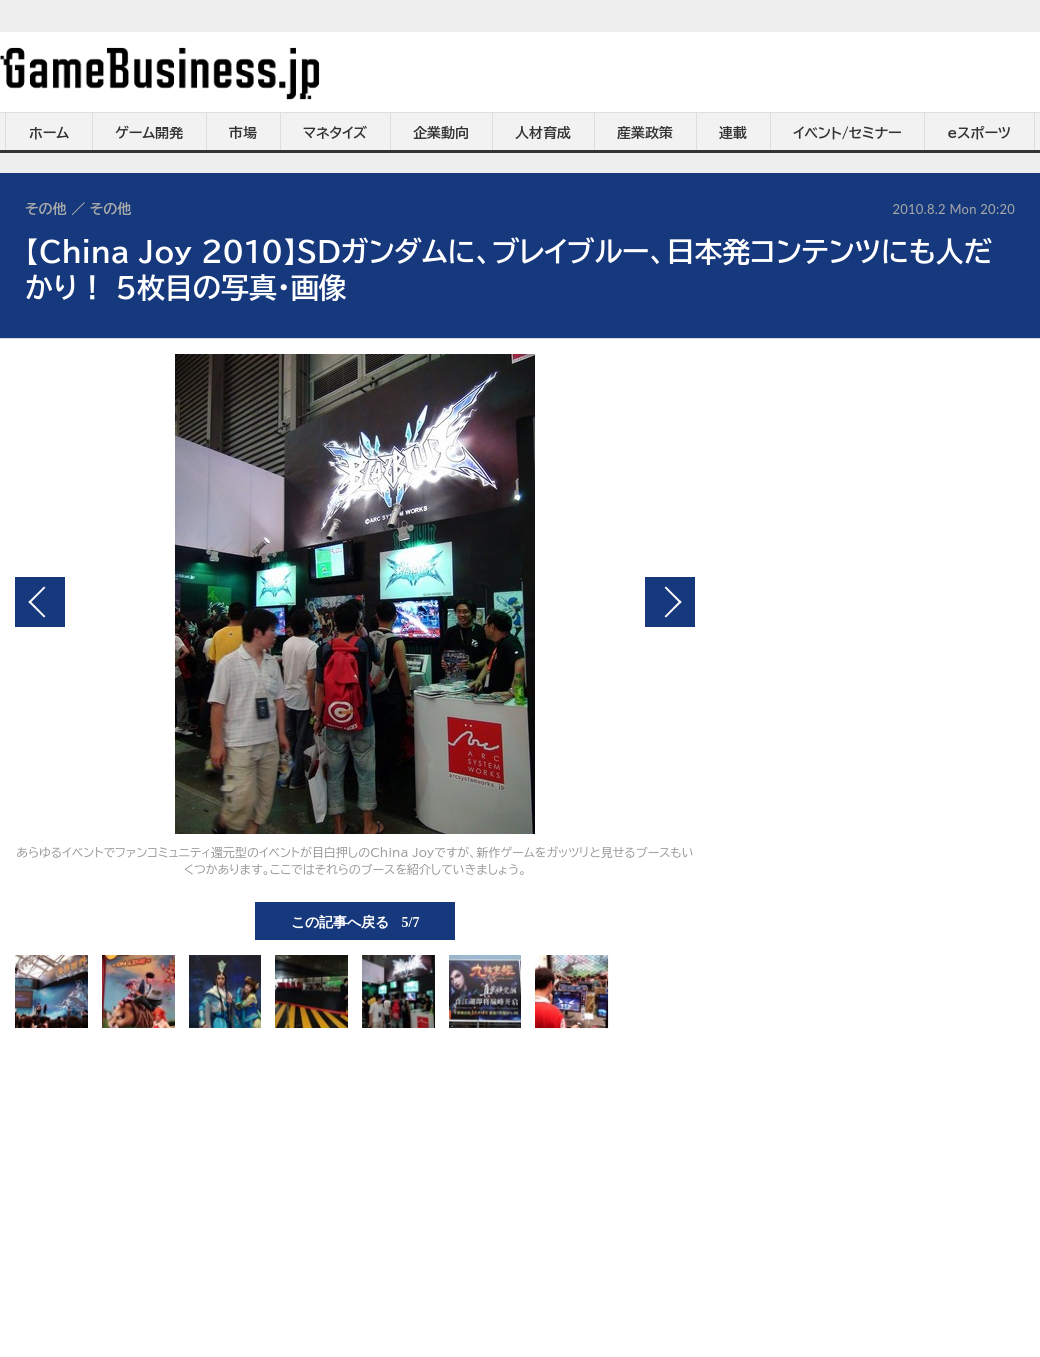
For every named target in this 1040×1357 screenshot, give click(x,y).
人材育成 (543, 133)
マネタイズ (335, 133)
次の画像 (670, 602)
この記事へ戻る (355, 921)
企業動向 (441, 133)
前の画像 (40, 602)
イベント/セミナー (847, 133)
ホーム (49, 133)
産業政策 (645, 133)
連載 (733, 133)
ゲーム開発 (149, 133)
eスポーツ (979, 133)
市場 (243, 133)
